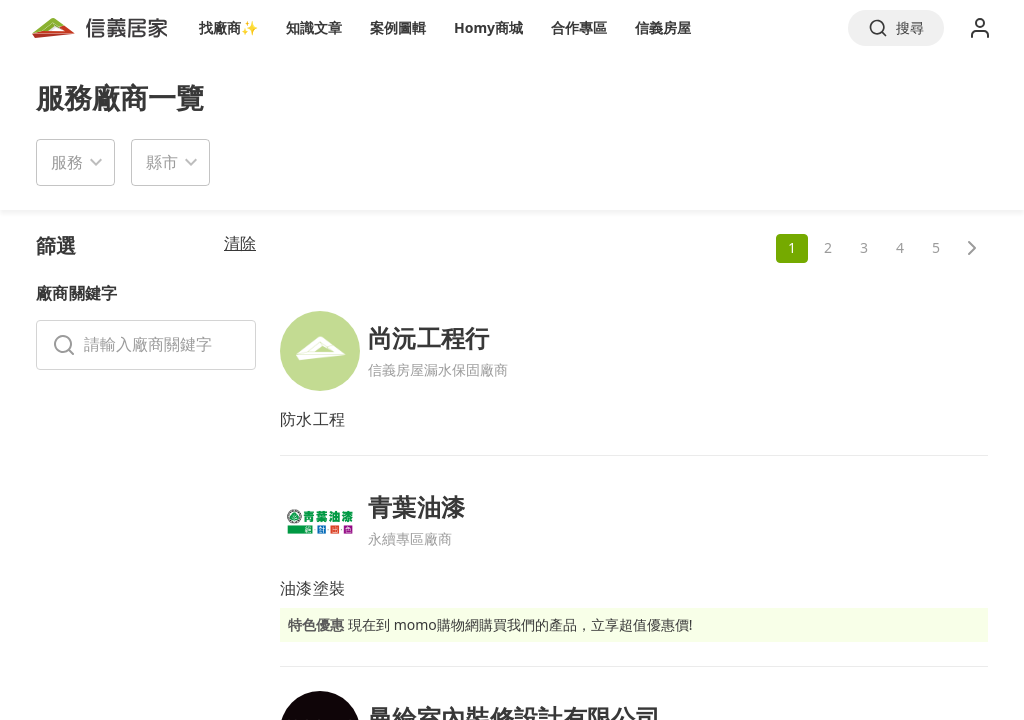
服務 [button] (67, 162)
